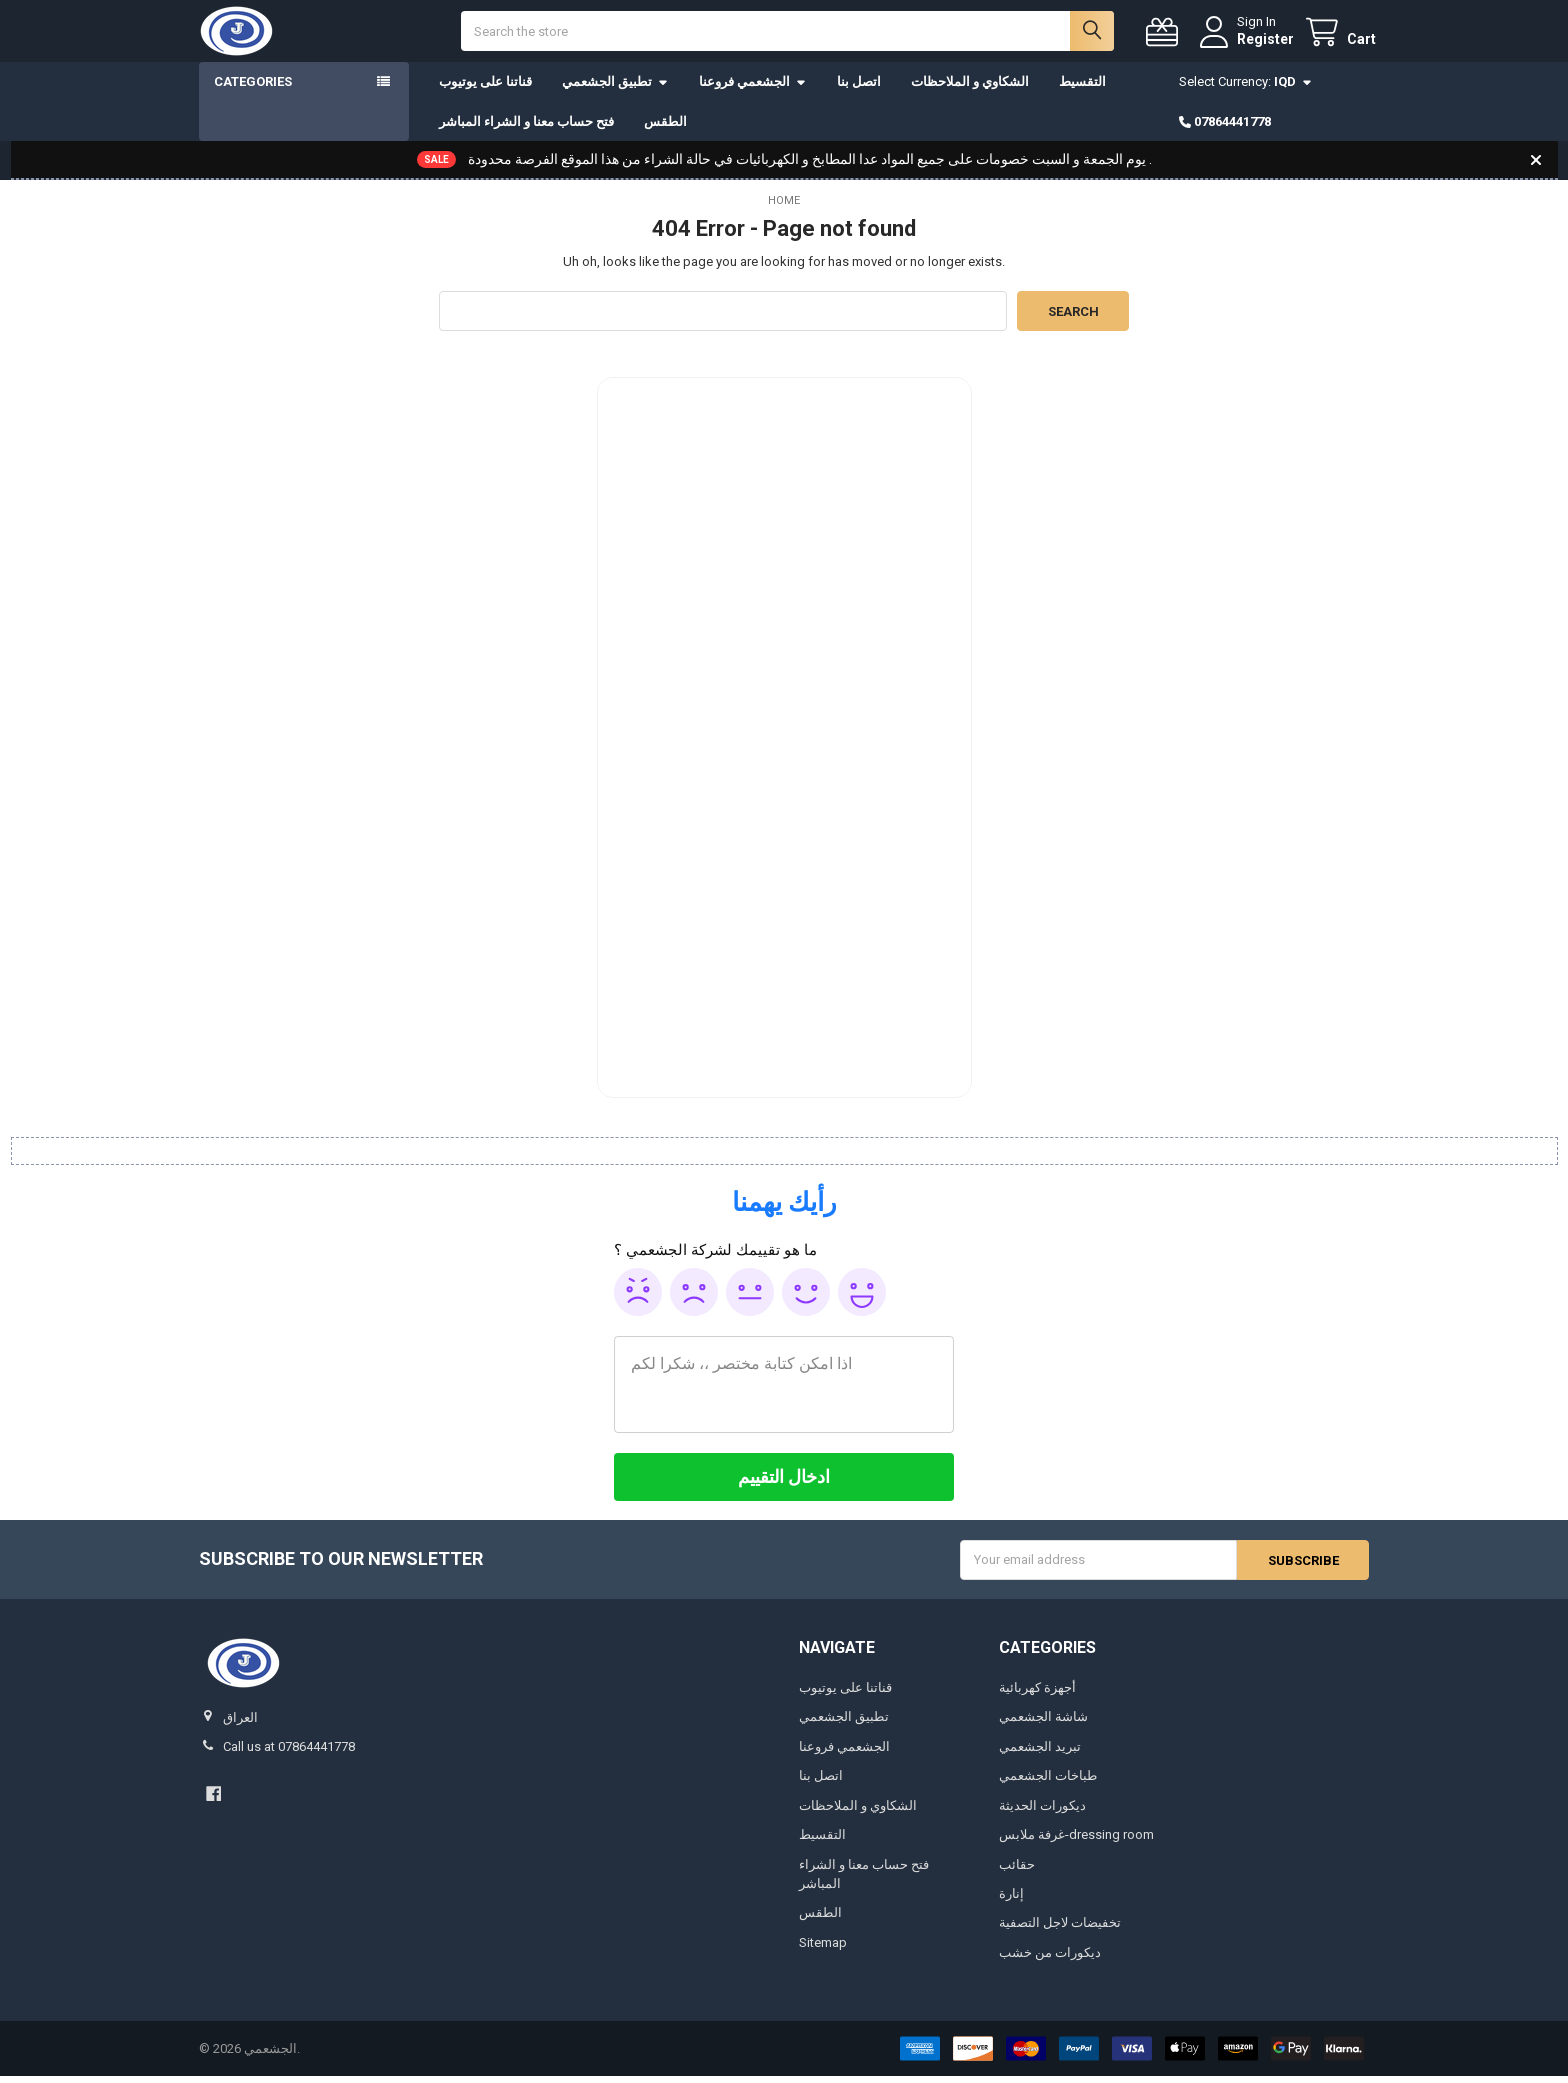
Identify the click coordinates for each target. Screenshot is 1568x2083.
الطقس (665, 128)
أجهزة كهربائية (1037, 1694)
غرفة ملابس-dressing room (1076, 1842)
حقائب (1017, 1871)
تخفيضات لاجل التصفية (1060, 1930)
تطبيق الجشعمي (615, 89)
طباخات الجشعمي (1048, 1783)
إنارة (1011, 1901)
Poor (694, 1299)
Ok (750, 1299)
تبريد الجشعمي (1040, 1753)
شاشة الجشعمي (1043, 1724)
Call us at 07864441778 (289, 1754)
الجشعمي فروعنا (753, 89)
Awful (638, 1299)
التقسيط (1082, 89)
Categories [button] (253, 89)
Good (806, 1299)
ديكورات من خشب (1050, 1960)
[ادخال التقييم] (784, 1484)
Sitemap (823, 1950)
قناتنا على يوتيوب (485, 89)
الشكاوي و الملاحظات (970, 89)
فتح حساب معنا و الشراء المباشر (526, 128)
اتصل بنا (859, 89)
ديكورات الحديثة (1042, 1812)
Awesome (862, 1299)
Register (1257, 42)
